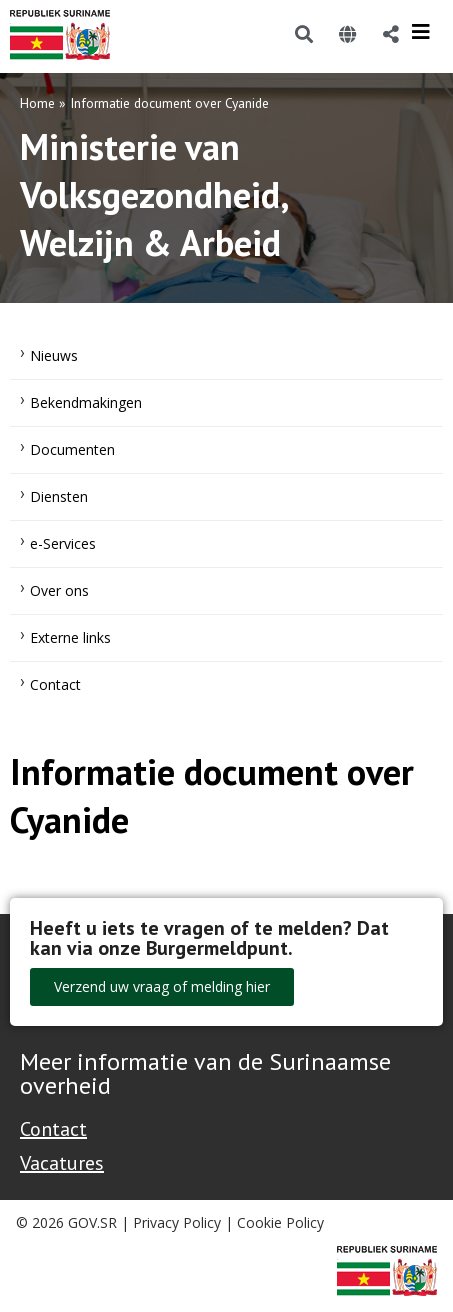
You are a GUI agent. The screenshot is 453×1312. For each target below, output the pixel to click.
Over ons (59, 590)
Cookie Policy (280, 1222)
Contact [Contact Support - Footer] (53, 1129)
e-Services (63, 543)
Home (37, 103)
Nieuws (54, 355)
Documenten (72, 449)
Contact (55, 684)
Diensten (59, 496)
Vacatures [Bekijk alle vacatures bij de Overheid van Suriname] (62, 1163)
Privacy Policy (177, 1222)
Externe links (70, 637)
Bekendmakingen (86, 402)
